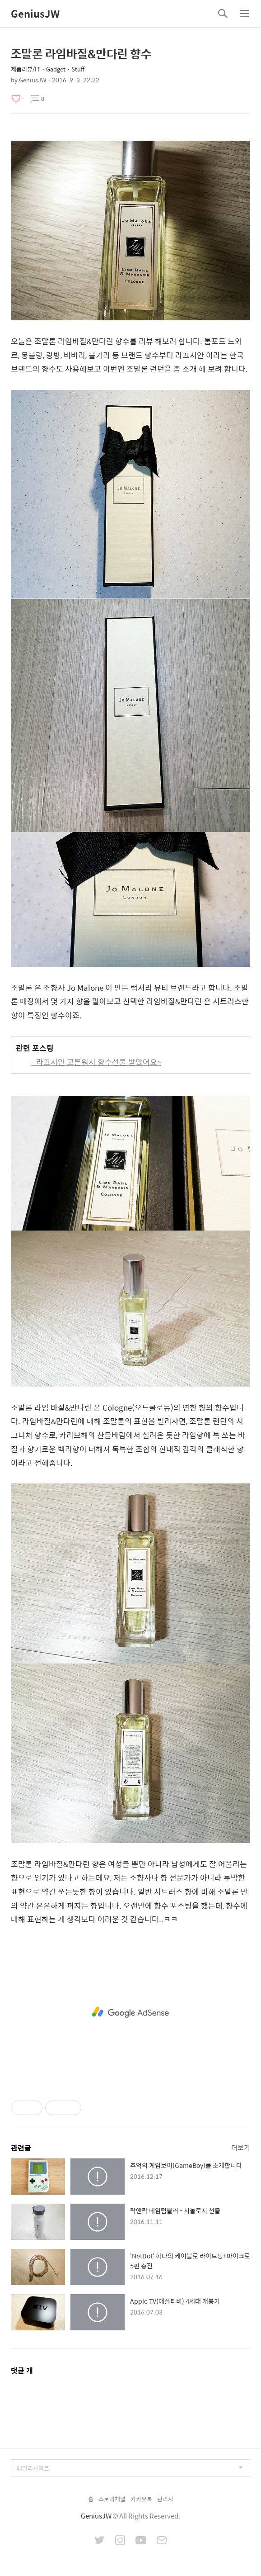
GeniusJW (35, 13)
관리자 (165, 2499)
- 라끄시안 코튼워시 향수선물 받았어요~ (96, 1062)
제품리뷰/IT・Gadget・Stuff (47, 69)
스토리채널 (112, 2499)
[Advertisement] (130, 2012)
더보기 (240, 2147)
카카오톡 (141, 2499)
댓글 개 (22, 2370)
